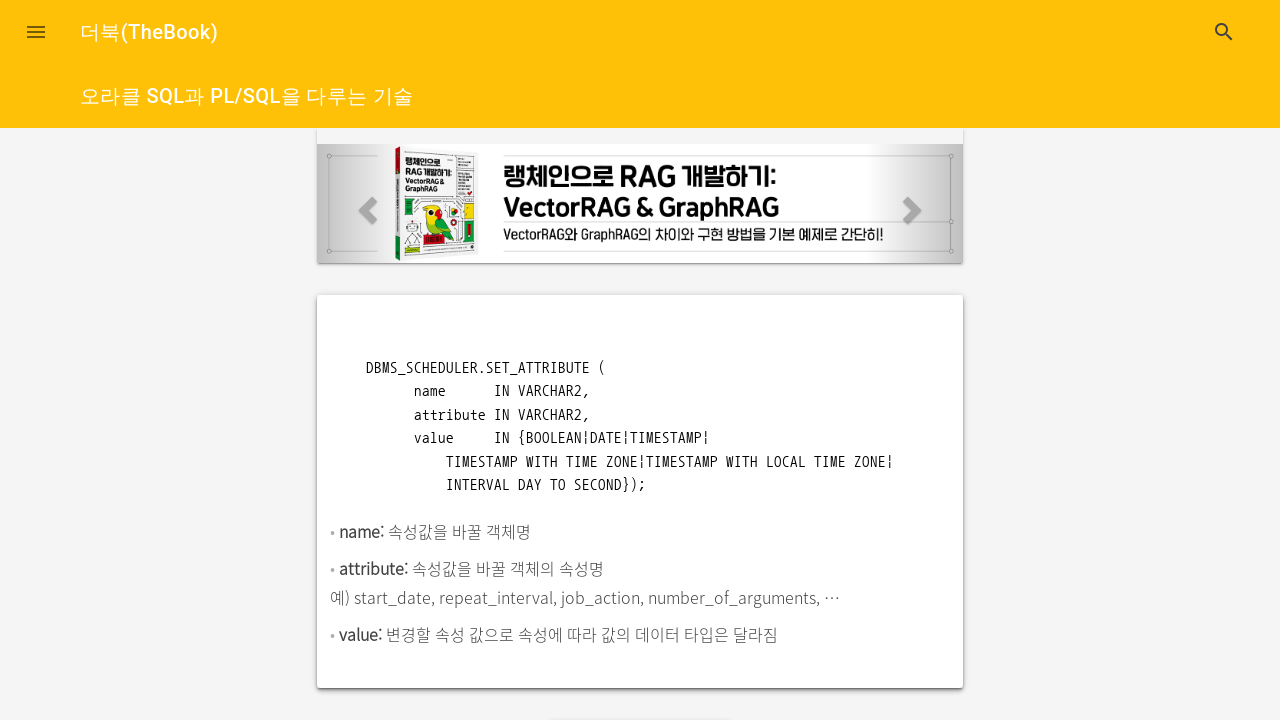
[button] (36, 32)
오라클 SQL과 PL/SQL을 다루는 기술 (247, 96)
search (1224, 32)
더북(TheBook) (149, 32)
